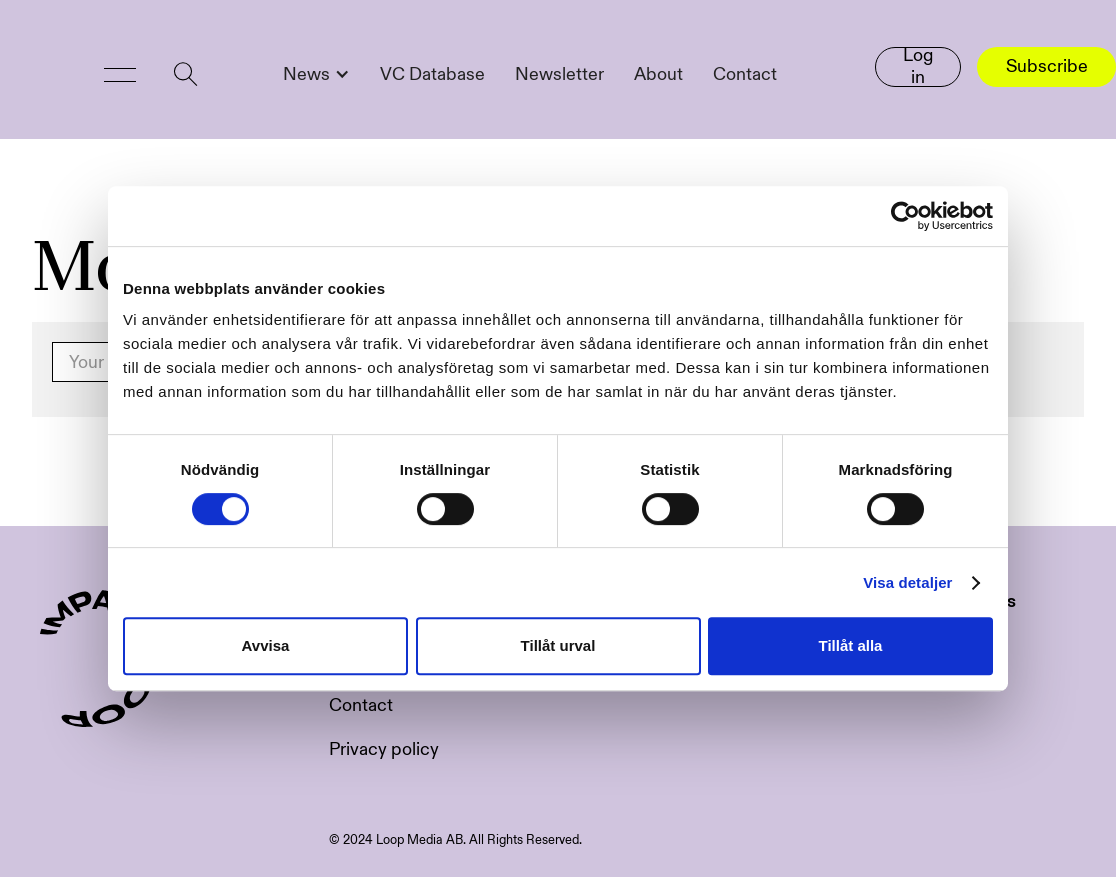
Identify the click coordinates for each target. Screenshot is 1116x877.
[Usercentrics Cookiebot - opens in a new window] (905, 216)
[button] (120, 75)
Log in (918, 67)
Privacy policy (384, 749)
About (658, 74)
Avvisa (266, 645)
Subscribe (1047, 66)
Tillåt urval (558, 645)
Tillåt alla (851, 645)
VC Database (432, 74)
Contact (745, 74)
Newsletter (559, 74)
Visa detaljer (907, 582)
